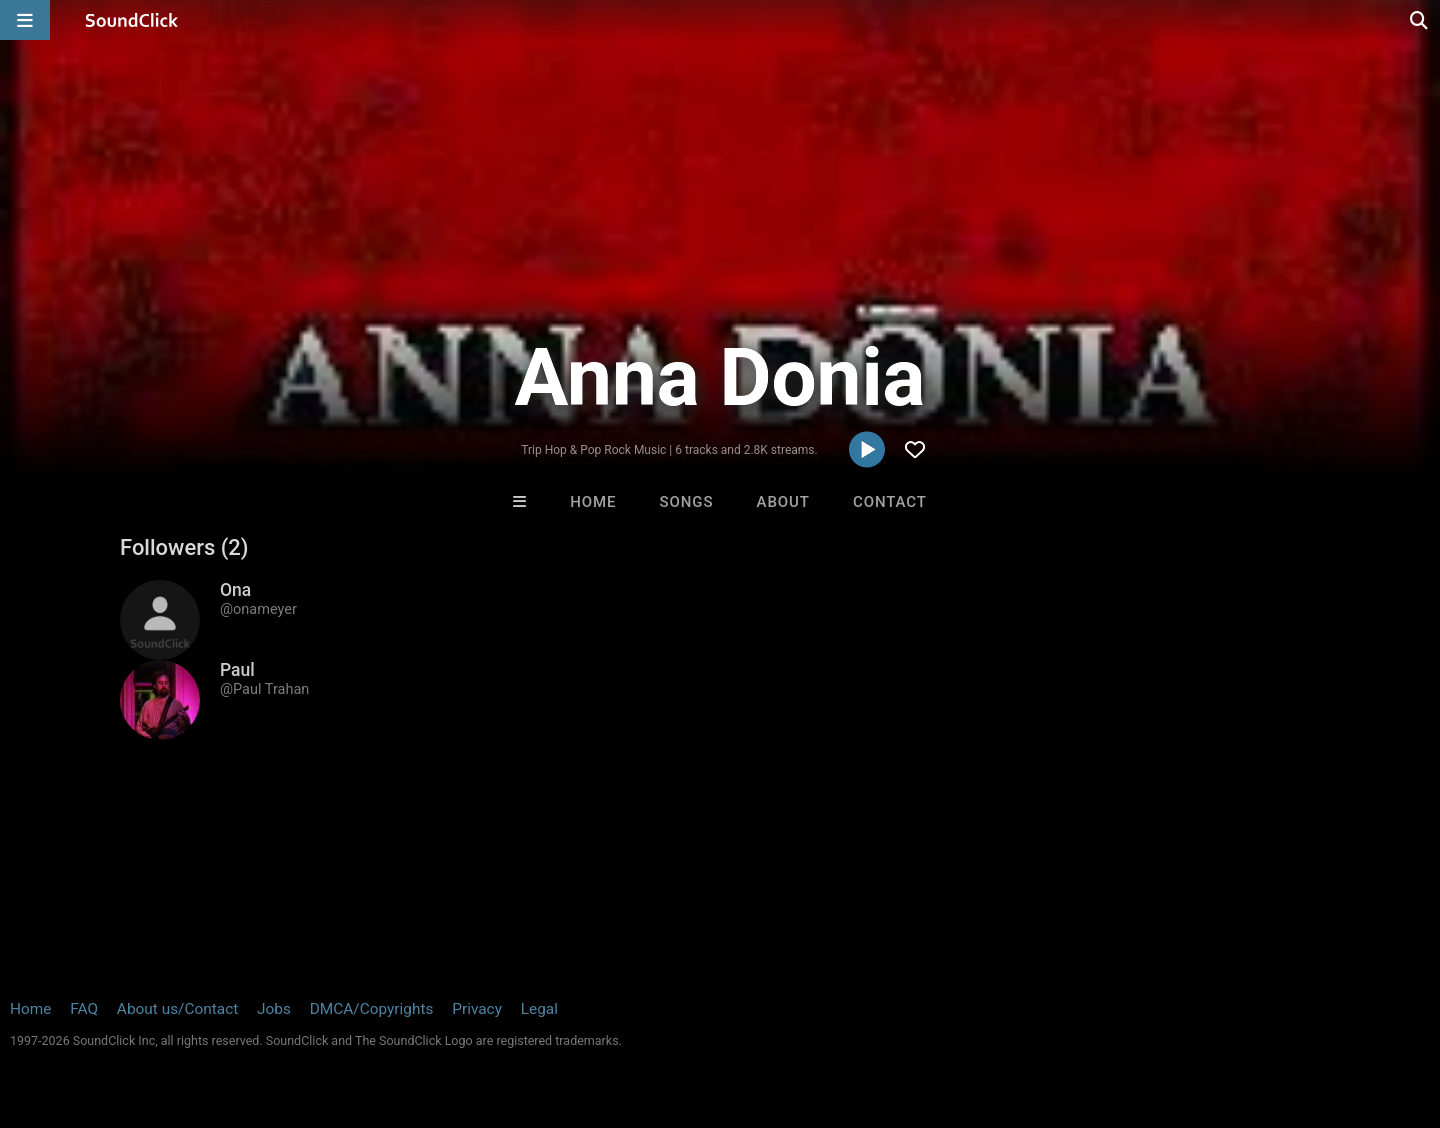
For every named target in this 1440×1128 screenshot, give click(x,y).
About (783, 502)
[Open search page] (1420, 20)
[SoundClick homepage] (132, 20)
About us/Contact (177, 1009)
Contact (890, 502)
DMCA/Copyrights (372, 1009)
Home (593, 502)
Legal (539, 1009)
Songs (687, 502)
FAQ (84, 1009)
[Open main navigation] (25, 20)
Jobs (274, 1009)
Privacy (477, 1009)
